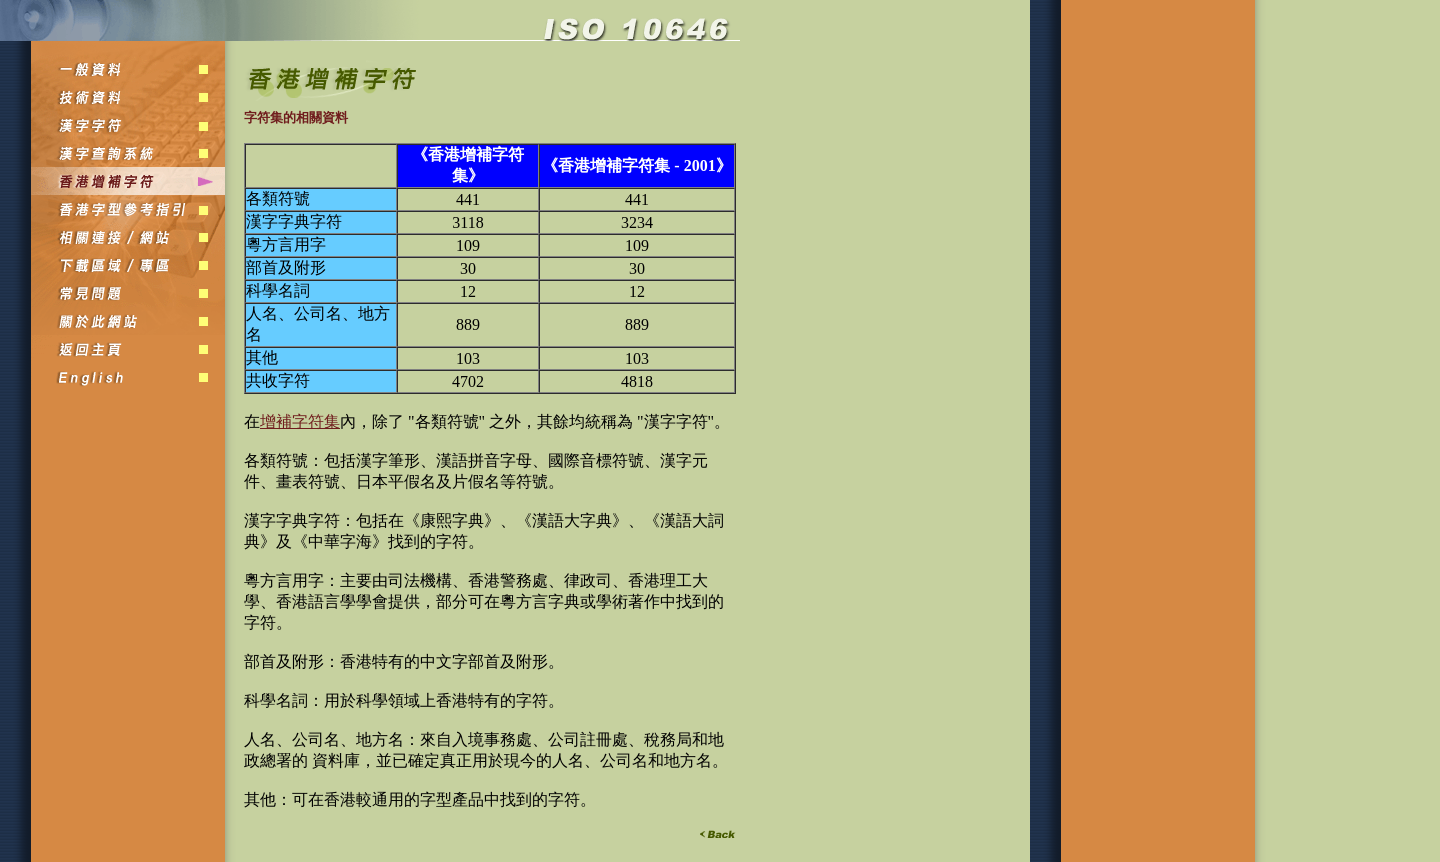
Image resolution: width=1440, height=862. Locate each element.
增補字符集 (300, 421)
